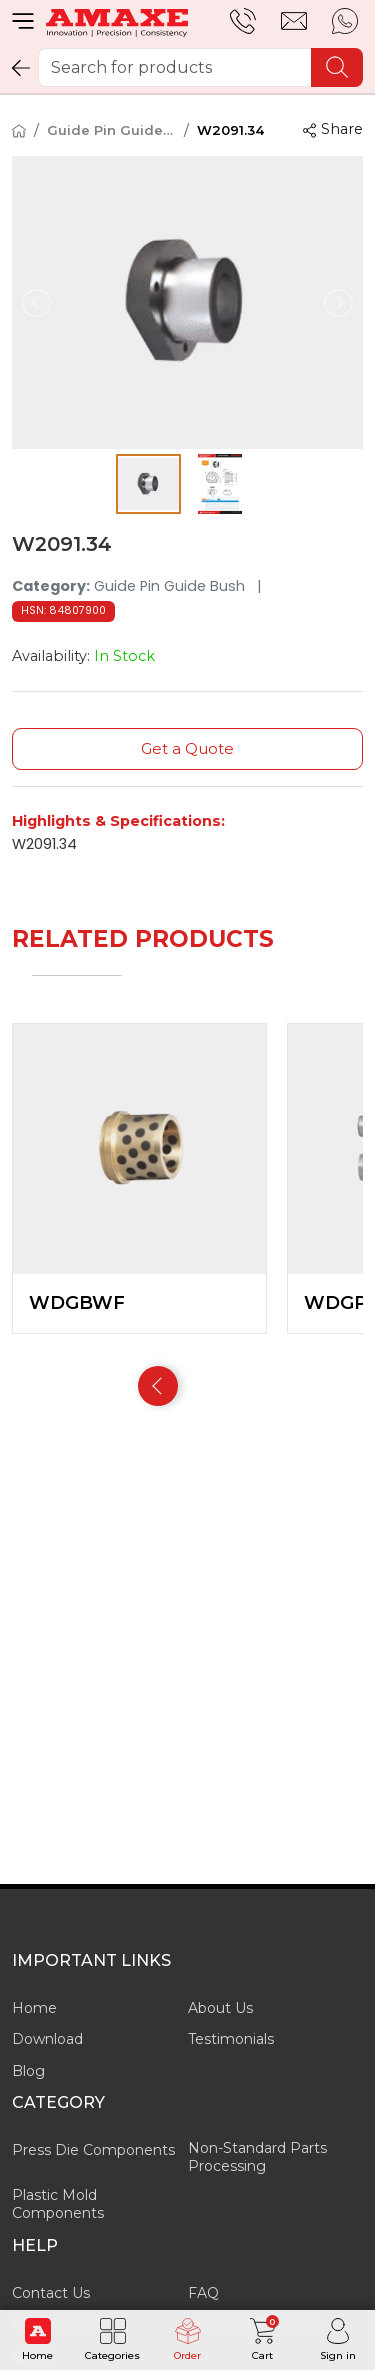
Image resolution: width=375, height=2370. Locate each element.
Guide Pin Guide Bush (111, 130)
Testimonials (231, 2039)
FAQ (203, 2293)
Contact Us (51, 2293)
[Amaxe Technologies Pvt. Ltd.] (117, 21)
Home (34, 2008)
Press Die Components (93, 2150)
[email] (294, 21)
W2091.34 (230, 130)
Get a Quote (187, 748)
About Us (220, 2008)
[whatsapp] (345, 21)
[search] (337, 67)
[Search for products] (200, 67)
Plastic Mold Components (58, 2204)
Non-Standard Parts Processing (257, 2157)
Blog (28, 2071)
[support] (243, 21)
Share (332, 129)
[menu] (23, 21)
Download (47, 2039)
